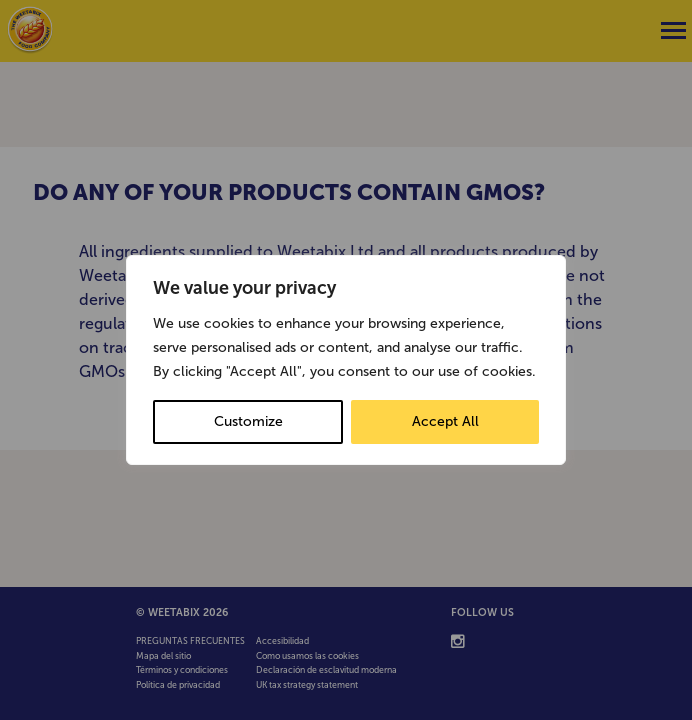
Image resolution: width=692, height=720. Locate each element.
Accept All (445, 421)
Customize (248, 421)
